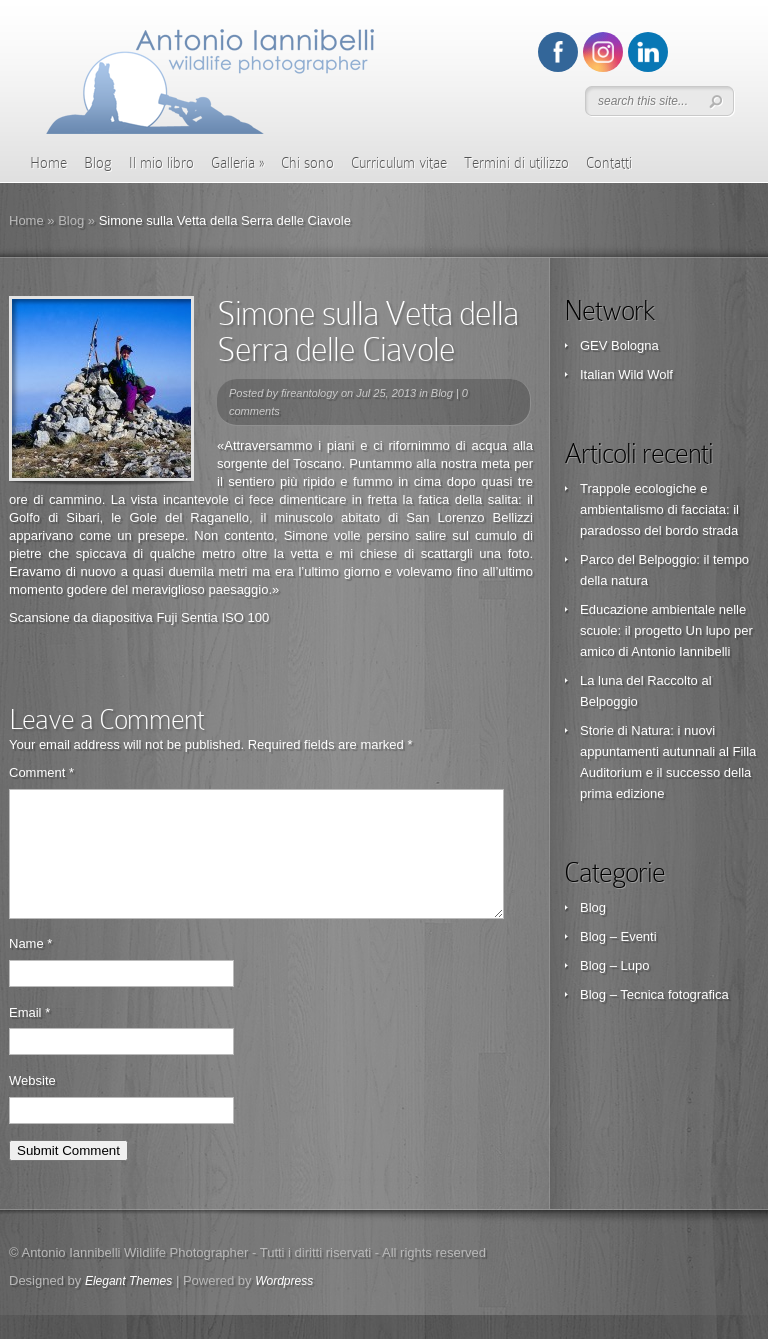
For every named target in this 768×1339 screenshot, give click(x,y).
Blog (98, 163)
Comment (41, 772)
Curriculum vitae (399, 163)
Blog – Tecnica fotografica (654, 994)
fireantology (309, 393)
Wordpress (284, 1305)
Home (48, 163)
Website (32, 1104)
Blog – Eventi (618, 936)
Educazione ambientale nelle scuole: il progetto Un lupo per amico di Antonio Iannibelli (666, 630)
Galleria (237, 163)
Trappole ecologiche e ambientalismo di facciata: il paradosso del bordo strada (659, 509)
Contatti (609, 163)
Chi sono (307, 163)
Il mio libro (161, 163)
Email (29, 1036)
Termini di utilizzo (516, 163)
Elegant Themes (128, 1305)
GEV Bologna (619, 345)
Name (30, 967)
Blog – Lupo (614, 965)
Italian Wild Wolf (626, 374)
